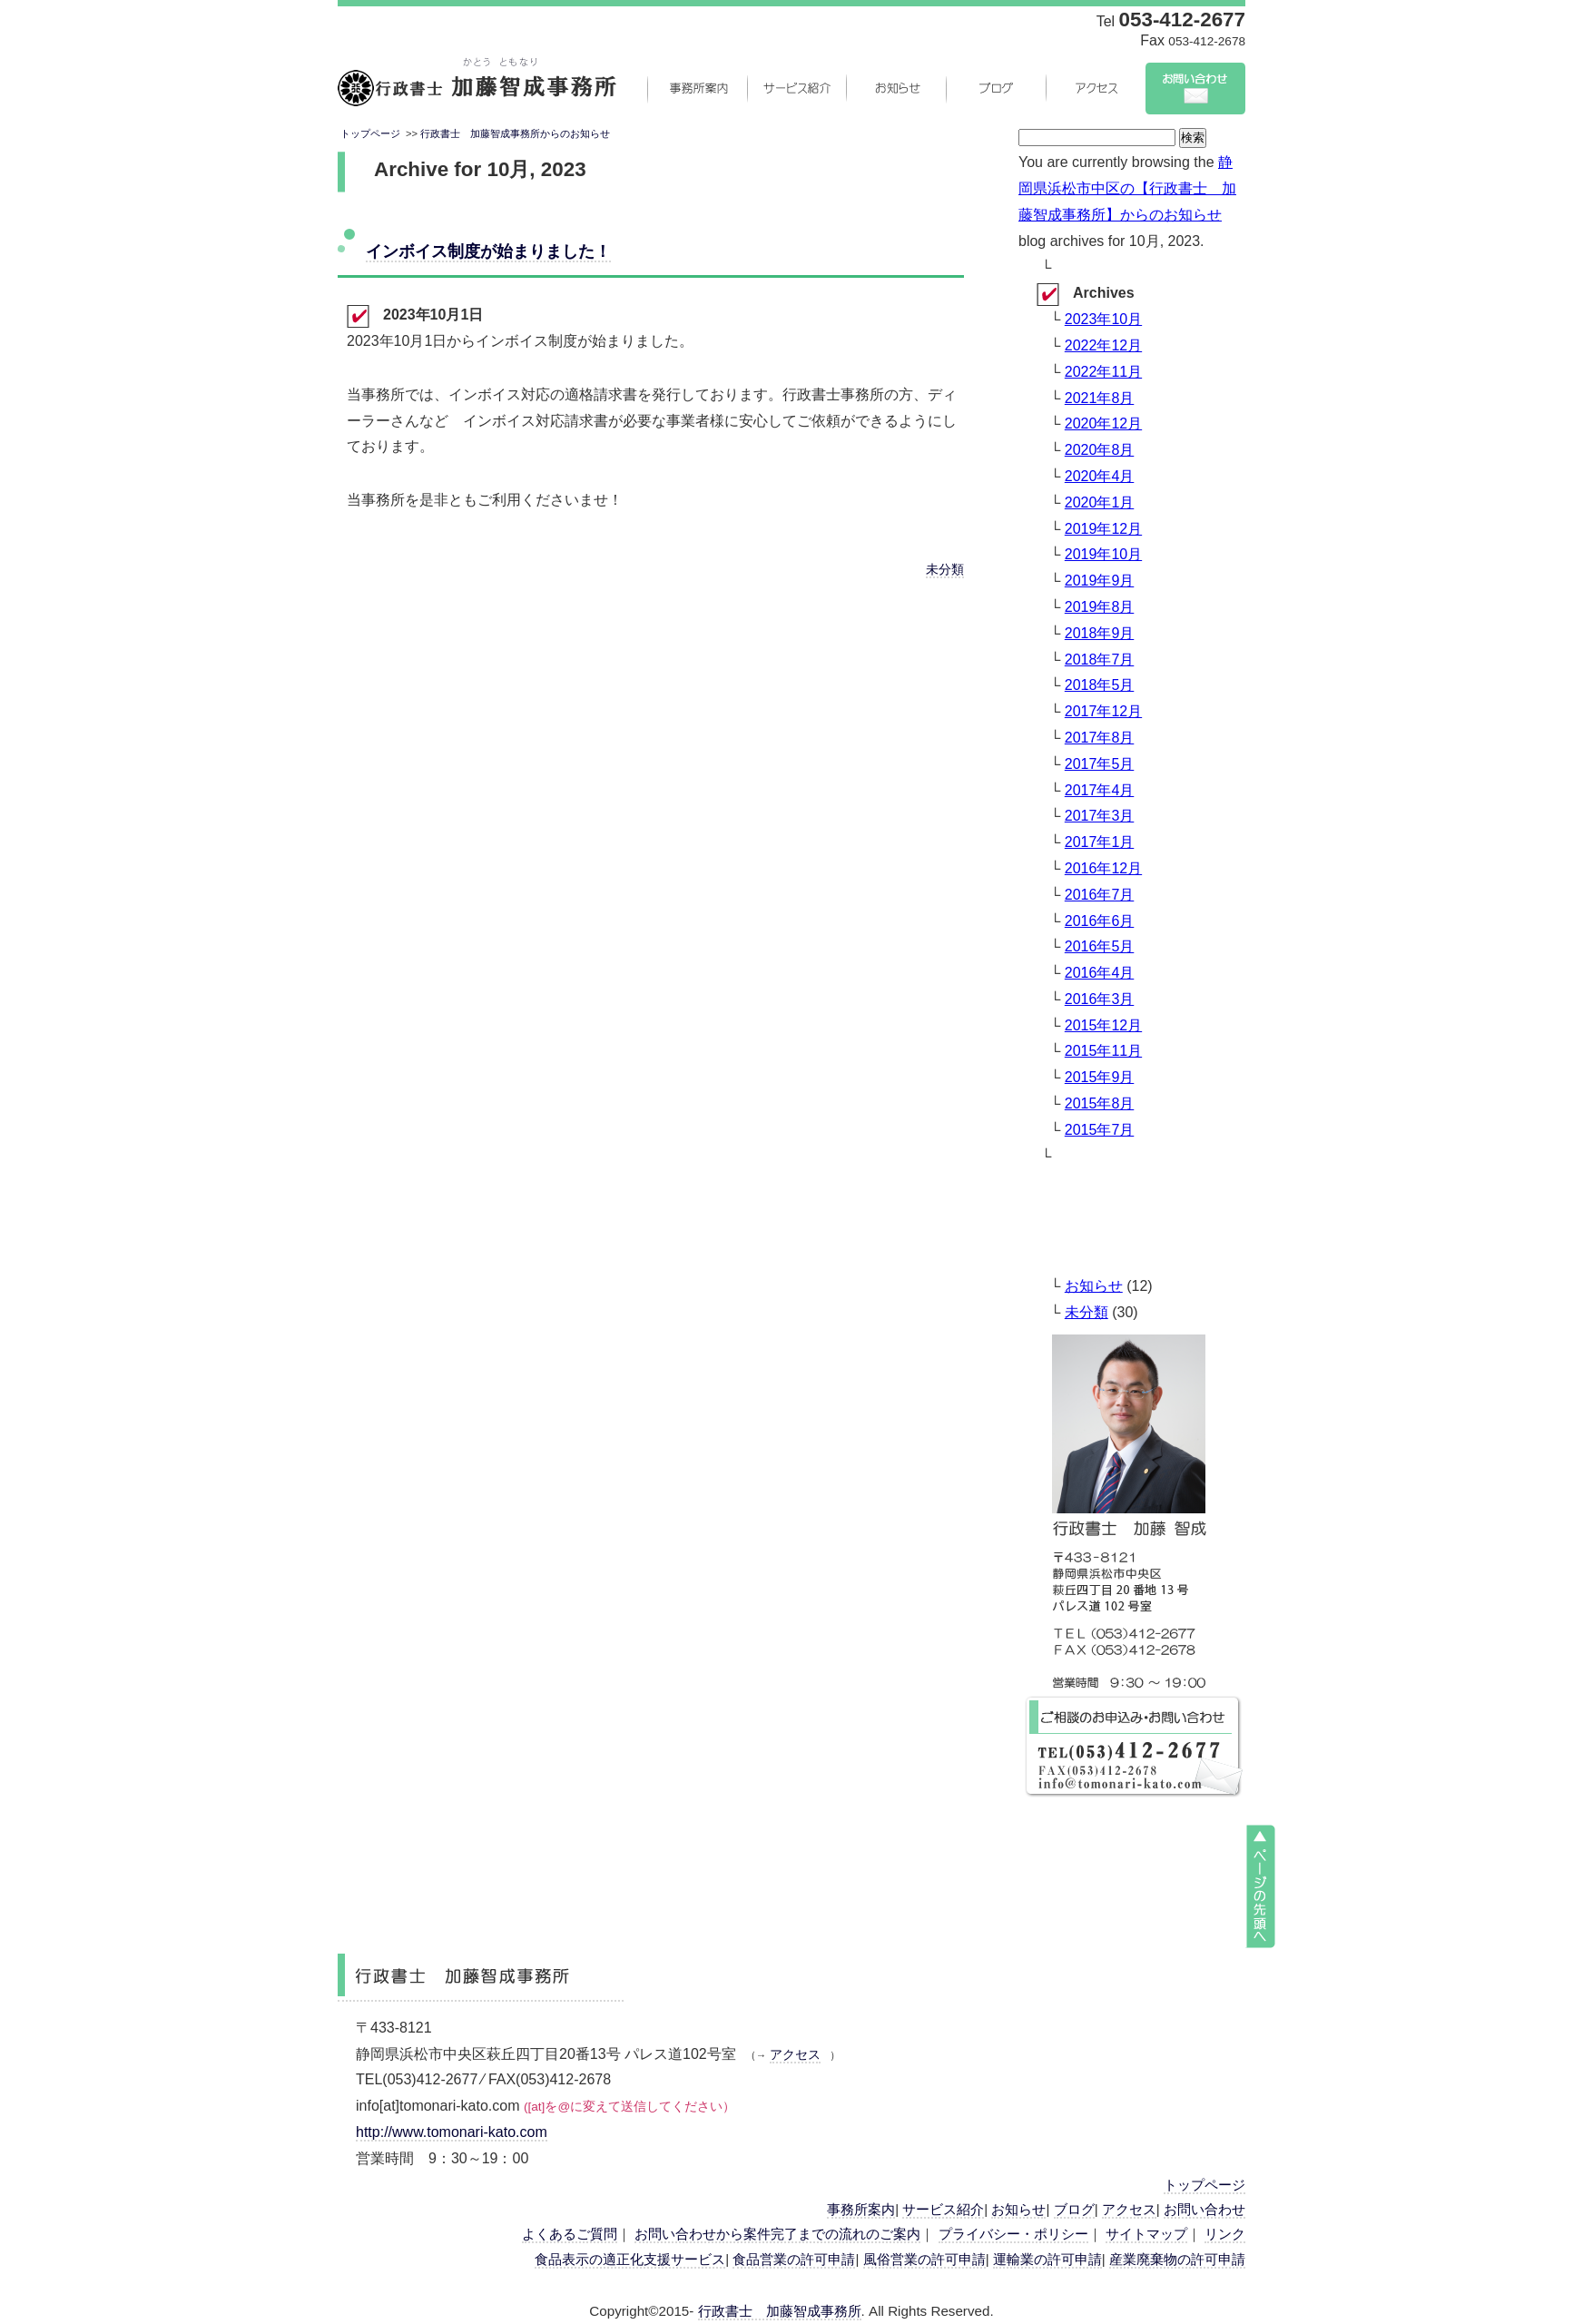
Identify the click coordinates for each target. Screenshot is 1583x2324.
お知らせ (896, 88)
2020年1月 (1100, 502)
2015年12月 (1103, 1025)
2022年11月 (1103, 371)
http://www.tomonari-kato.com (451, 2132)
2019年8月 (1100, 607)
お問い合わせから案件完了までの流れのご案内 (777, 2233)
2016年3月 (1100, 999)
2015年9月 (1100, 1077)
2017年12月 (1103, 711)
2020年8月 (1100, 450)
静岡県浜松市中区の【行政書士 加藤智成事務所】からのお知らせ (1127, 188)
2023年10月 (1103, 319)
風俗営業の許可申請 (924, 2259)
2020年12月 (1103, 423)
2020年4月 (1100, 476)
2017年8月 (1100, 737)
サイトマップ (1146, 2233)
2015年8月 (1100, 1103)
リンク (1224, 2233)
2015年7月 (1100, 1129)
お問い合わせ (1195, 88)
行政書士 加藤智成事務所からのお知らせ (515, 133)
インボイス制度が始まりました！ (488, 251)
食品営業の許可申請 (794, 2259)
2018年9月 (1100, 633)
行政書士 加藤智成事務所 (779, 2311)
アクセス (1095, 88)
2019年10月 (1103, 554)
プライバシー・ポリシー (1013, 2233)
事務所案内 (696, 88)
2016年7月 (1100, 894)
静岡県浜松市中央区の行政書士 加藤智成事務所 (477, 88)
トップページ (370, 133)
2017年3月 (1100, 815)
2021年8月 (1100, 398)
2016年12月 (1103, 868)
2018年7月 (1100, 659)
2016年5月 (1100, 946)
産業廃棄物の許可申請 (1177, 2259)
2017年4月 (1100, 790)
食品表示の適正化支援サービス (630, 2259)
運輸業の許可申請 (1047, 2259)
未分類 (945, 569)
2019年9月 (1100, 580)
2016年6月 (1100, 921)
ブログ (996, 88)
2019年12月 (1103, 529)
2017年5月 (1100, 764)
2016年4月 (1100, 972)
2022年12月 (1103, 345)
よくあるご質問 (569, 2233)
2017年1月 (1100, 842)
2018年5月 (1100, 685)
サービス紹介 (796, 88)
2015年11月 (1103, 1051)
